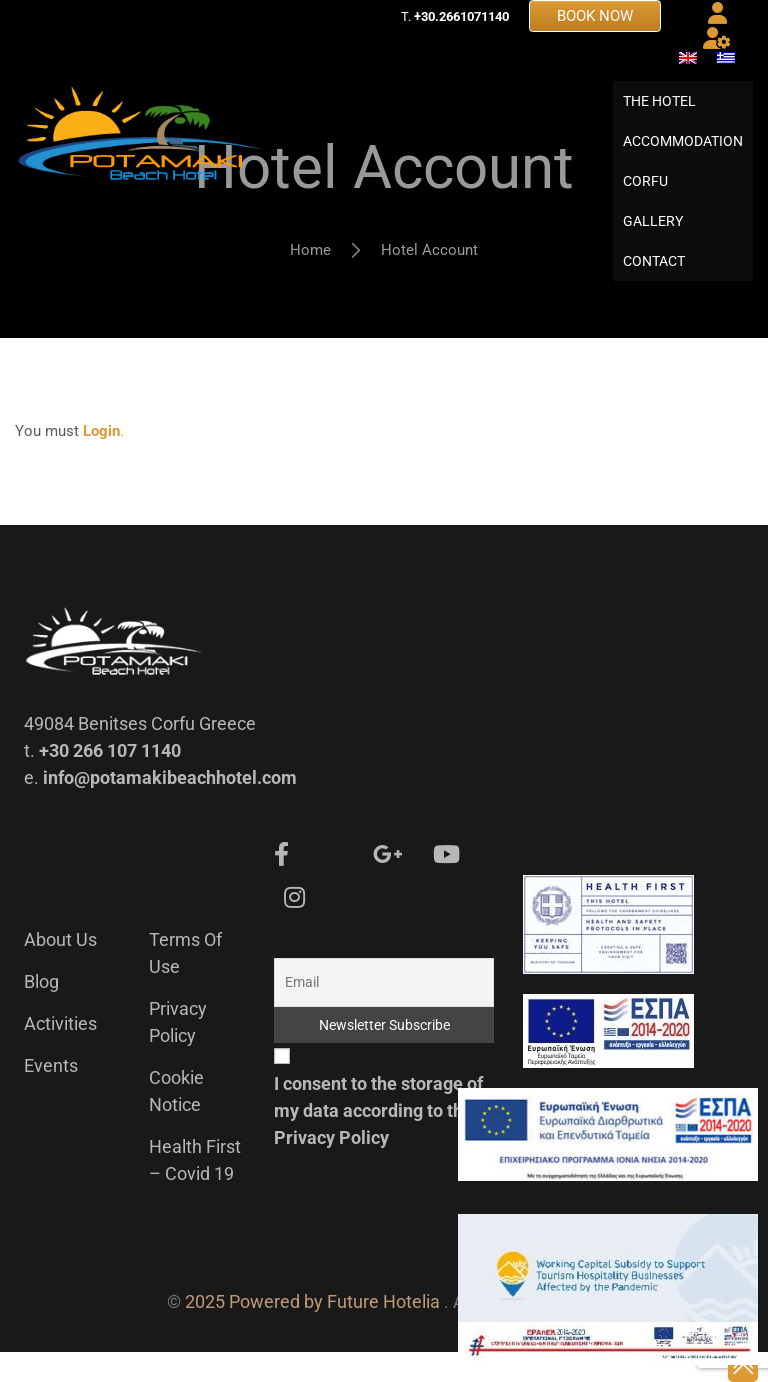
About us (60, 969)
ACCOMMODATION (683, 156)
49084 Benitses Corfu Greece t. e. (140, 780)
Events (51, 1095)
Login (101, 461)
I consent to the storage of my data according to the (378, 1140)
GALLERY (653, 236)
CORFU (645, 196)
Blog (41, 1011)
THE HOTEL (659, 116)
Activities (60, 1053)
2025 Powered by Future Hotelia (312, 1331)
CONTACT (654, 276)
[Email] (384, 1012)
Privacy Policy (331, 1167)
